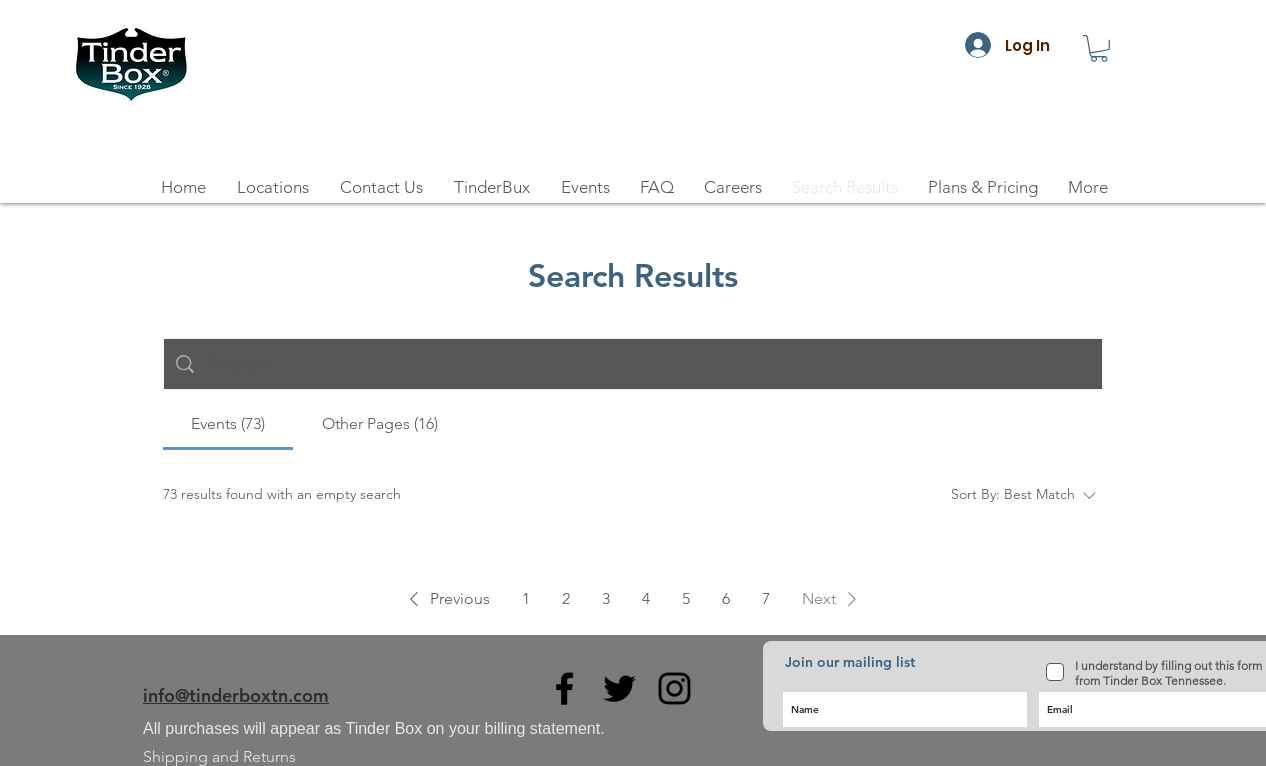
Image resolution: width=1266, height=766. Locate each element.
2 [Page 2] (566, 598)
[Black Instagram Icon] (674, 688)
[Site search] (648, 364)
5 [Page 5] (686, 598)
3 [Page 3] (606, 598)
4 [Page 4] (646, 598)
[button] (1099, 48)
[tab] (228, 424)
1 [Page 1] (526, 598)
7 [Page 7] (766, 598)
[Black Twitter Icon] (619, 688)
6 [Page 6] (726, 598)
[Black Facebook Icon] (564, 688)
